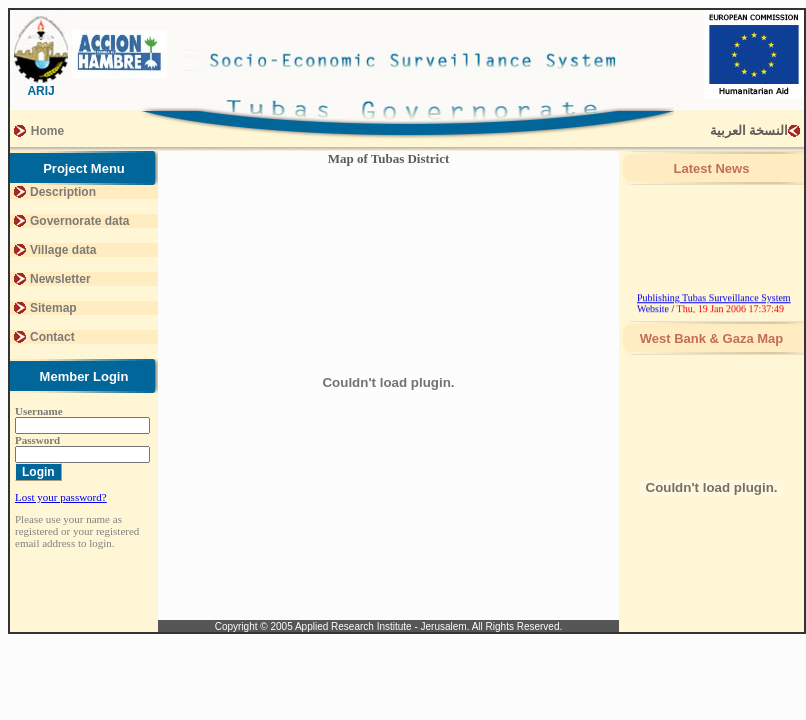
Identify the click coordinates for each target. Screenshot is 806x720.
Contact (52, 337)
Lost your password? (61, 497)
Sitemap (53, 308)
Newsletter (60, 279)
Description (63, 192)
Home (47, 131)
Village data (63, 250)
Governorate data (79, 221)
